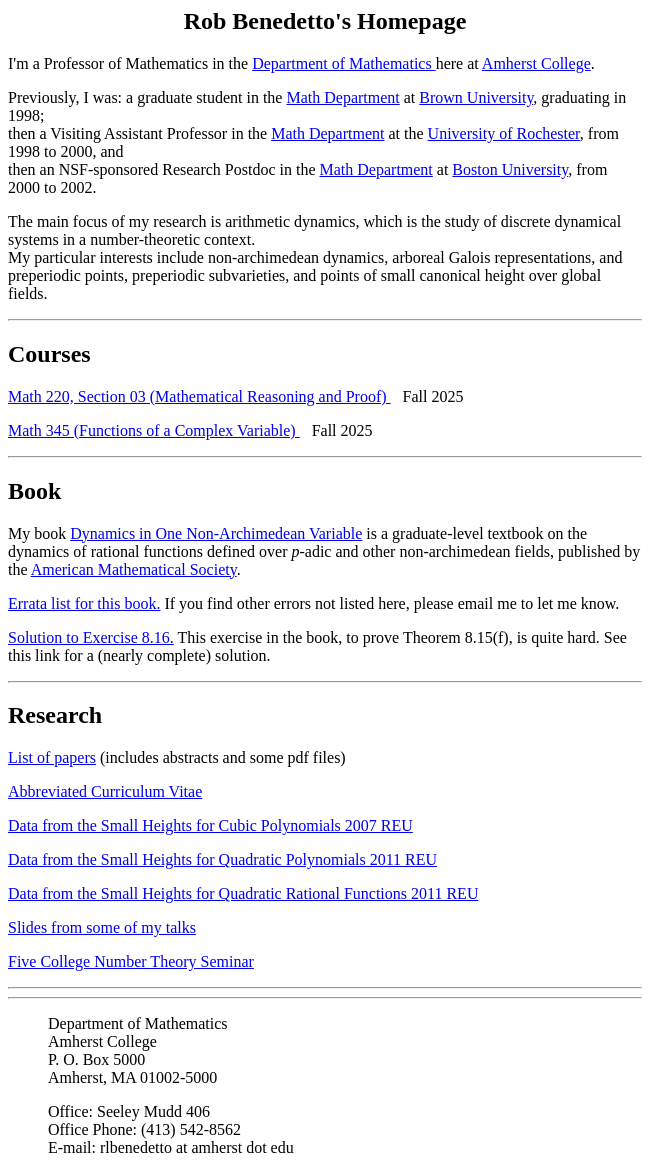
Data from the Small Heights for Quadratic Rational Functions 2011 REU (243, 893)
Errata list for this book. (84, 603)
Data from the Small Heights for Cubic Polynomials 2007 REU (210, 825)
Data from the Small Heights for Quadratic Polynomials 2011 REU (222, 859)
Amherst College (536, 63)
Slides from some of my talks (102, 927)
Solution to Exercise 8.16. (91, 637)
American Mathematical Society (134, 569)
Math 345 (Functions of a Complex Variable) (154, 430)
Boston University (510, 169)
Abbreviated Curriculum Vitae (105, 791)
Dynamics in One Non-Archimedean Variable (216, 533)
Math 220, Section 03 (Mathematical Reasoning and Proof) (199, 396)
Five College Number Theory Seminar (131, 961)
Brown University (476, 97)
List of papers (52, 757)
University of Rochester (504, 133)
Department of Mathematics (344, 63)
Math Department (342, 97)
